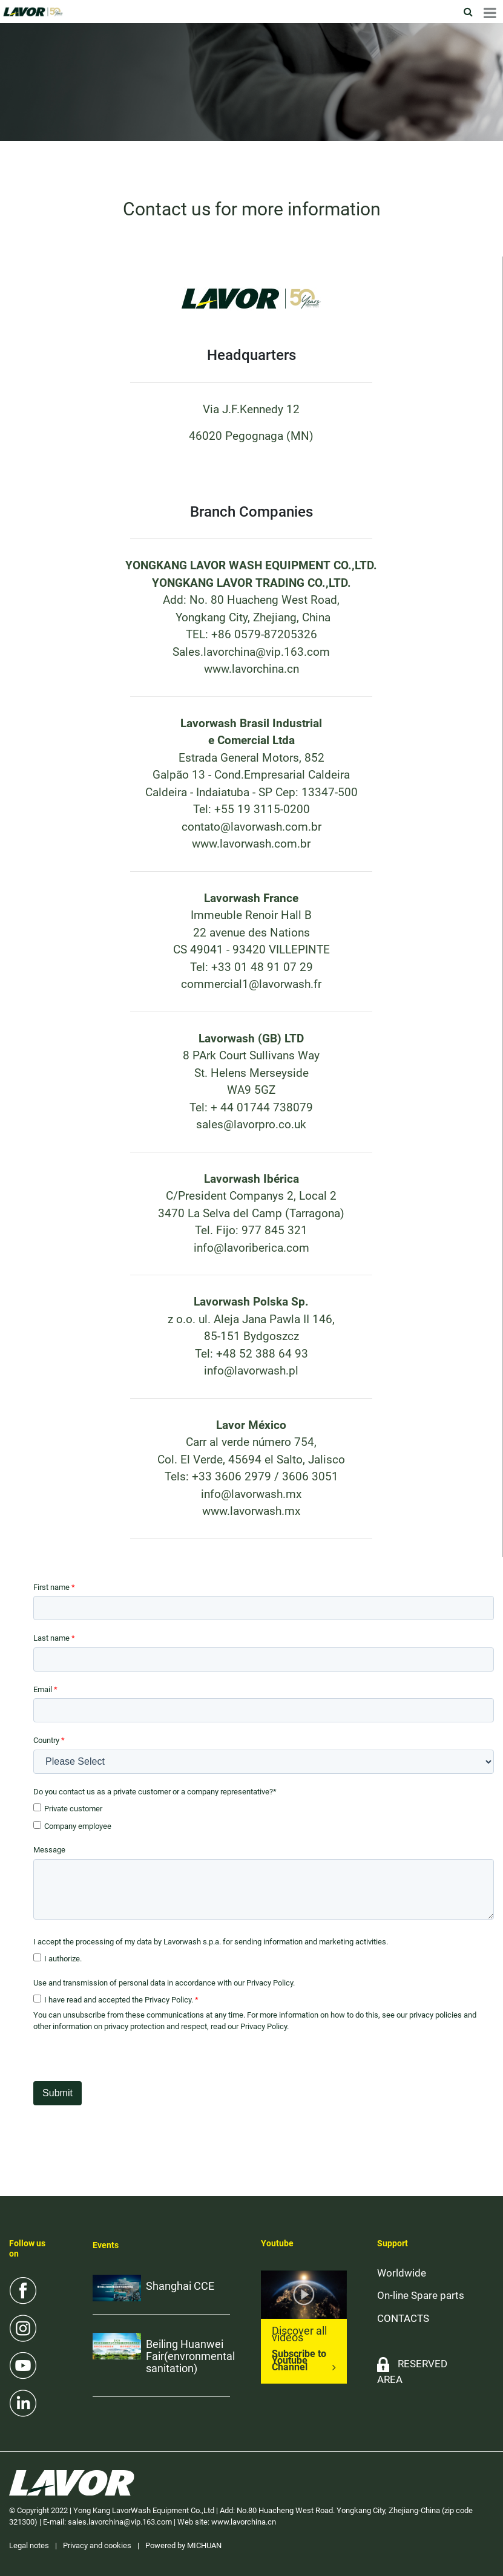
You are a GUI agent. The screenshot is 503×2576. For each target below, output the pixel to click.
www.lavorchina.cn (251, 669)
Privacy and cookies (97, 2545)
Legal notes (29, 2545)
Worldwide (401, 2273)
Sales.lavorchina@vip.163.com (251, 652)
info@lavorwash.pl (251, 1371)
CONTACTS (403, 2318)
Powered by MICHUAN (183, 2545)
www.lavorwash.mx (251, 1511)
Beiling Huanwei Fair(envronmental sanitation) (190, 2356)
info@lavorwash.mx (251, 1494)
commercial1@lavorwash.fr (251, 984)
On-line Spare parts (420, 2295)
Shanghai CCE (180, 2286)
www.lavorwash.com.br (251, 844)
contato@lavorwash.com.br (251, 827)
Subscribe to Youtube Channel (299, 2360)
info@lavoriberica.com (251, 1248)
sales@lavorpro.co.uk (251, 1124)
